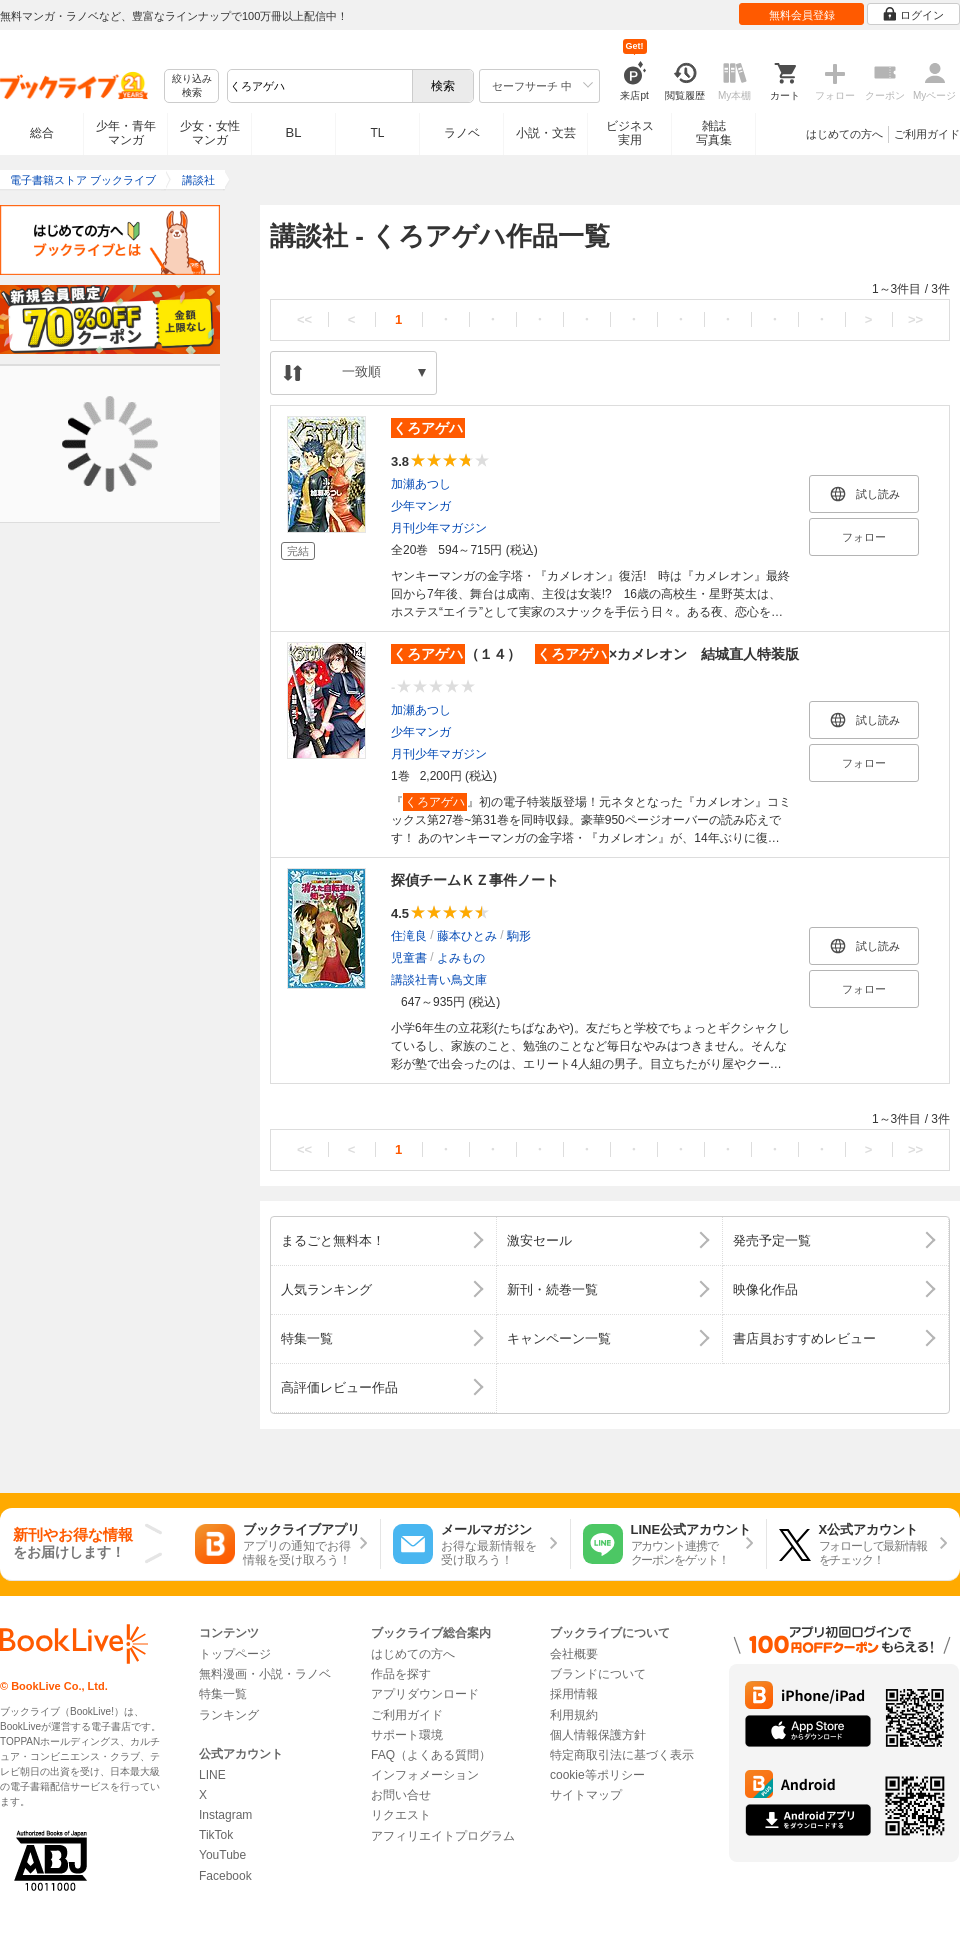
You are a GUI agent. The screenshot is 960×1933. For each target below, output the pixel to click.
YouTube (222, 1855)
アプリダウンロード (425, 1694)
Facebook (225, 1876)
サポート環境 (407, 1735)
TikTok (216, 1835)
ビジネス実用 (630, 133)
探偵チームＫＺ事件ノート (475, 880)
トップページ (235, 1654)
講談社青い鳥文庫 (439, 980)
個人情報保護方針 (598, 1735)
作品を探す (401, 1674)
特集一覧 (223, 1694)
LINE (212, 1775)
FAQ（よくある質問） (431, 1755)
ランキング (229, 1715)
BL (294, 132)
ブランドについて (598, 1674)
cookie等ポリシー (597, 1775)
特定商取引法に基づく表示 (622, 1755)
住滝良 (409, 936)
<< (304, 319)
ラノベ (462, 133)
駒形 (519, 936)
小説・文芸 (546, 133)
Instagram (225, 1815)
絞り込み (192, 86)
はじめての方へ (844, 134)
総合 (42, 133)
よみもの (461, 958)
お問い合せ (401, 1795)
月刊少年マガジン (439, 528)
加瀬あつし (421, 484)
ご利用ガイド (927, 134)
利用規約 (574, 1715)
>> (915, 319)
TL (377, 133)
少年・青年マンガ (126, 133)
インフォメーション (425, 1775)
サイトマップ (586, 1795)
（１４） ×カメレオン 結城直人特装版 (595, 654)
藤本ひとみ (467, 936)
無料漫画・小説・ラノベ (265, 1674)
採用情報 (574, 1694)
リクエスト (401, 1815)
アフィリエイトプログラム (443, 1836)
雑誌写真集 (714, 133)
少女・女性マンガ (210, 133)
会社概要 (574, 1654)
